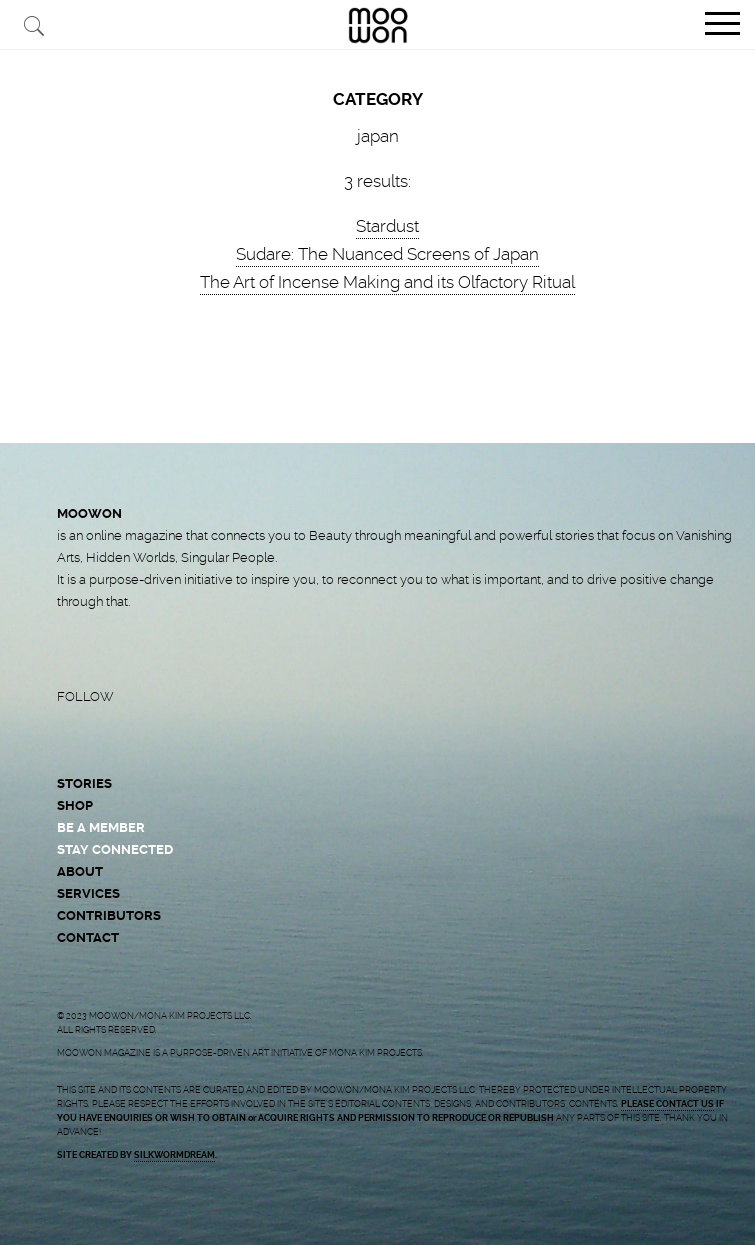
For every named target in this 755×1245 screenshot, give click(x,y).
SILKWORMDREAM (174, 1155)
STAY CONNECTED (115, 849)
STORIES (84, 783)
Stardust (387, 226)
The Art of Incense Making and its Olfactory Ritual (387, 282)
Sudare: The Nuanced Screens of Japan (387, 254)
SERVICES (88, 893)
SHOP (75, 805)
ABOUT (80, 871)
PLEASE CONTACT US (667, 1104)
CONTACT (88, 937)
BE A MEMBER (101, 827)
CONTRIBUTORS (109, 915)
